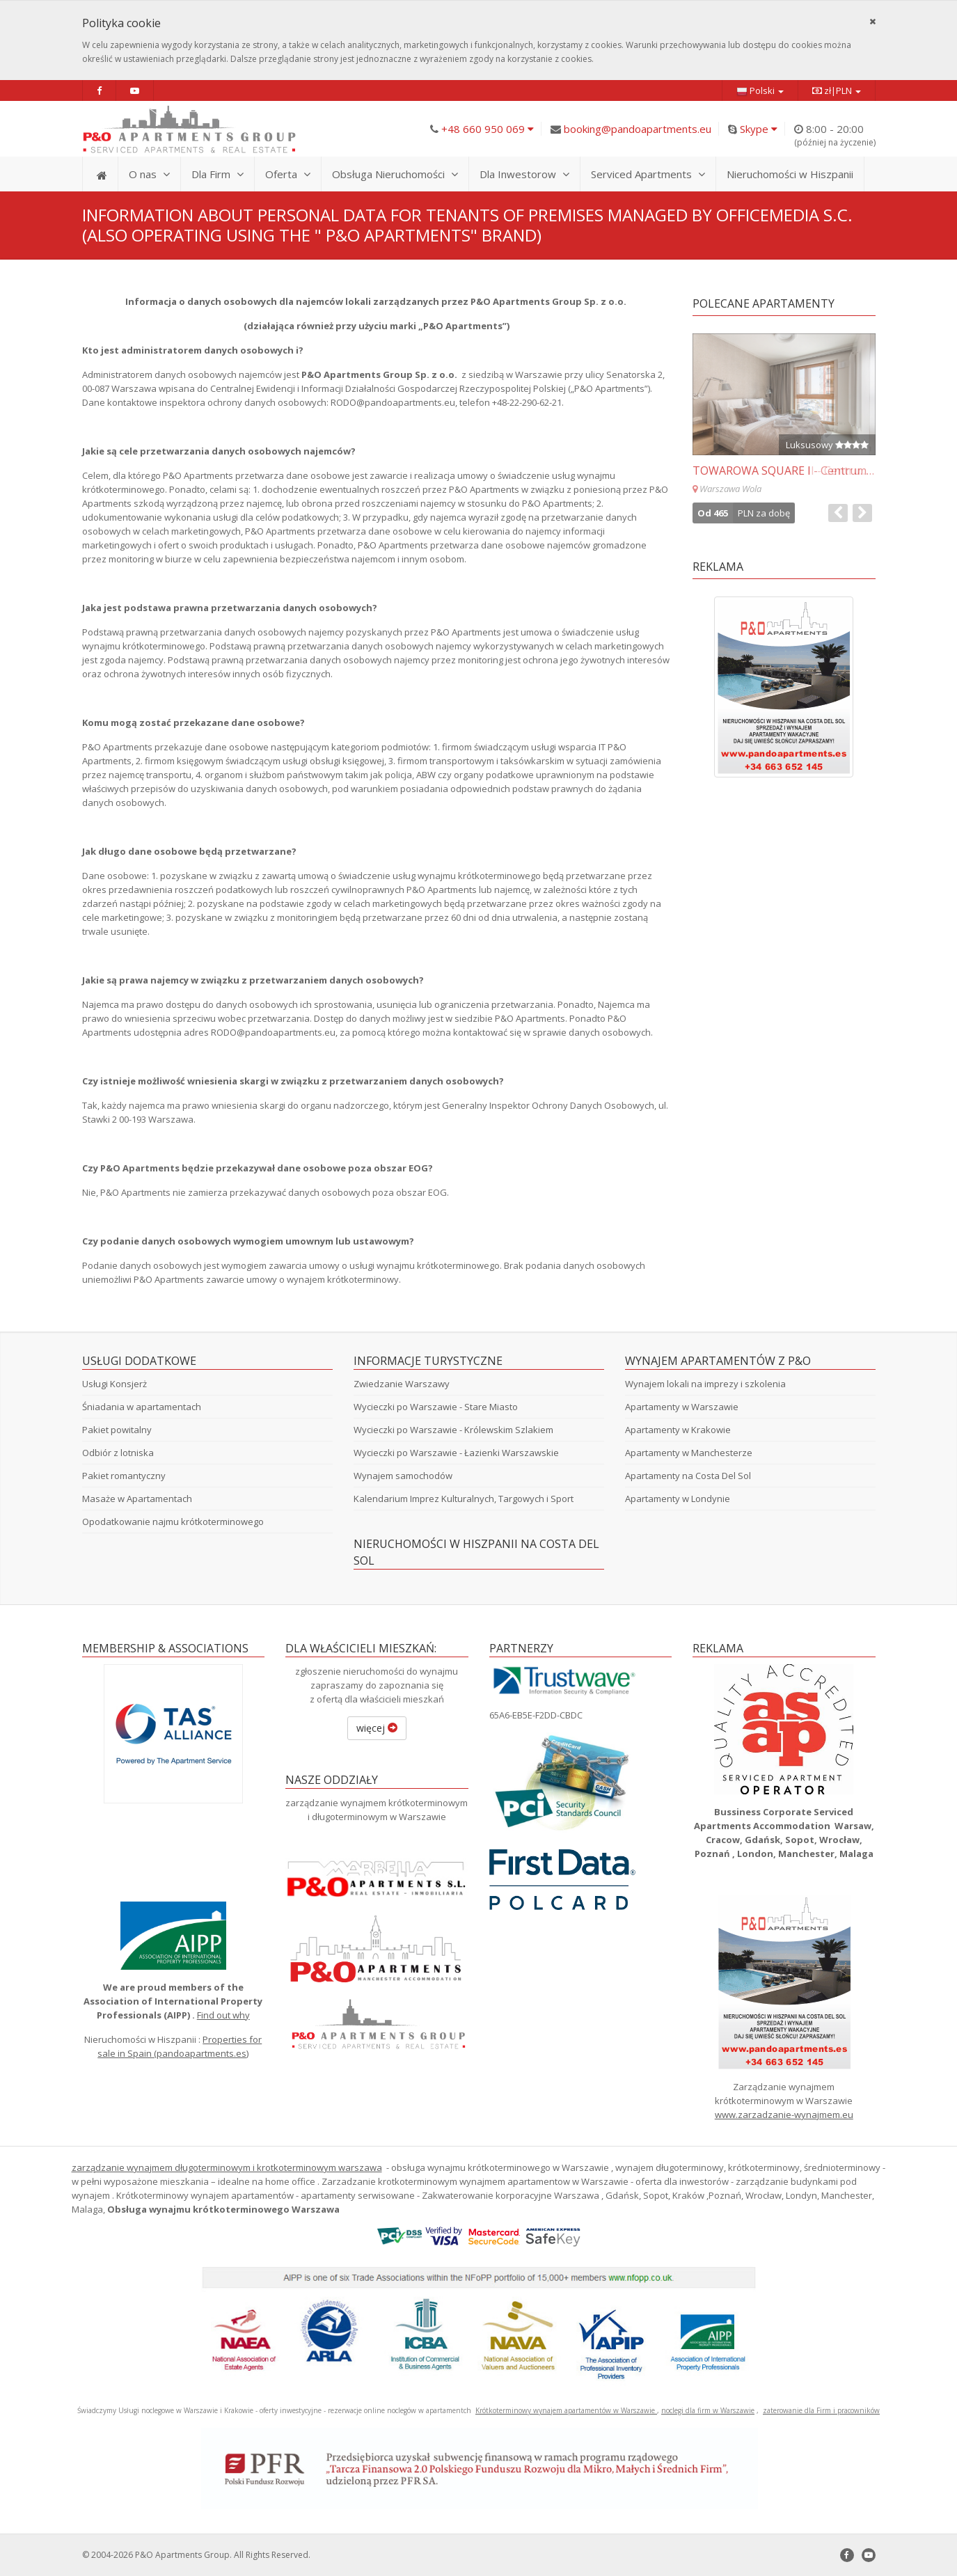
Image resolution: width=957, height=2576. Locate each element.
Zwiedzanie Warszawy (402, 1383)
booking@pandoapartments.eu (637, 129)
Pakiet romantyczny (124, 1475)
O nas (149, 174)
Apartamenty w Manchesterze (688, 1452)
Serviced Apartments (648, 174)
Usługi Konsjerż (114, 1383)
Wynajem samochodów (403, 1475)
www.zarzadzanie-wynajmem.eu (784, 2114)
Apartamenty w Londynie (677, 1498)
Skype (758, 129)
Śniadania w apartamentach (141, 1406)
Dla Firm (217, 174)
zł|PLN (836, 90)
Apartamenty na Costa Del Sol (688, 1475)
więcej (376, 1728)
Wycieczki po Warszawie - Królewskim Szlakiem (453, 1429)
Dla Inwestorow (524, 174)
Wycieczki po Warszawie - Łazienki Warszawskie (456, 1452)
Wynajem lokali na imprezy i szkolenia (705, 1383)
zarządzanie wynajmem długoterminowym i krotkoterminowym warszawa (227, 2167)
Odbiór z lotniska (118, 1452)
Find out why (223, 2015)
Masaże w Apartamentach (137, 1498)
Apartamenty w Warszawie (681, 1406)
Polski (760, 90)
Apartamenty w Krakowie (678, 1429)
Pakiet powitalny (117, 1429)
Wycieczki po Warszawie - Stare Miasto (436, 1406)
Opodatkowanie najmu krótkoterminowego (173, 1521)
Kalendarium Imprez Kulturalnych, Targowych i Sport (464, 1498)
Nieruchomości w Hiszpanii (790, 174)
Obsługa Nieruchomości (395, 174)
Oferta (287, 174)
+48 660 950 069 (487, 129)
